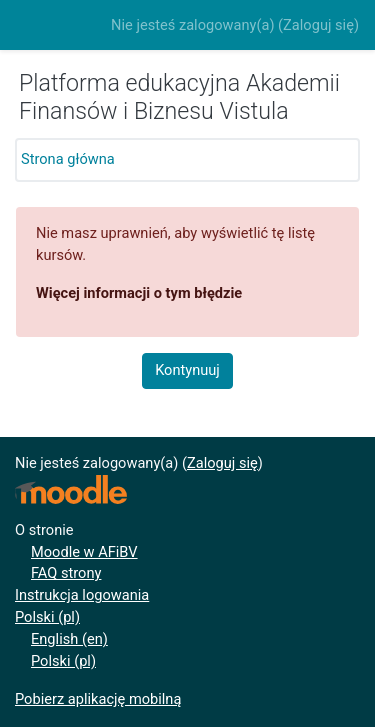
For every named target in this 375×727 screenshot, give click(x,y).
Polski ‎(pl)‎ (47, 617)
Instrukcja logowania (82, 595)
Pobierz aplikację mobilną (98, 699)
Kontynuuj (187, 370)
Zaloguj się (318, 25)
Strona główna (68, 159)
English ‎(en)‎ (69, 639)
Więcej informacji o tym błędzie (139, 293)
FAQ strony (66, 573)
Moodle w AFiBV (84, 552)
